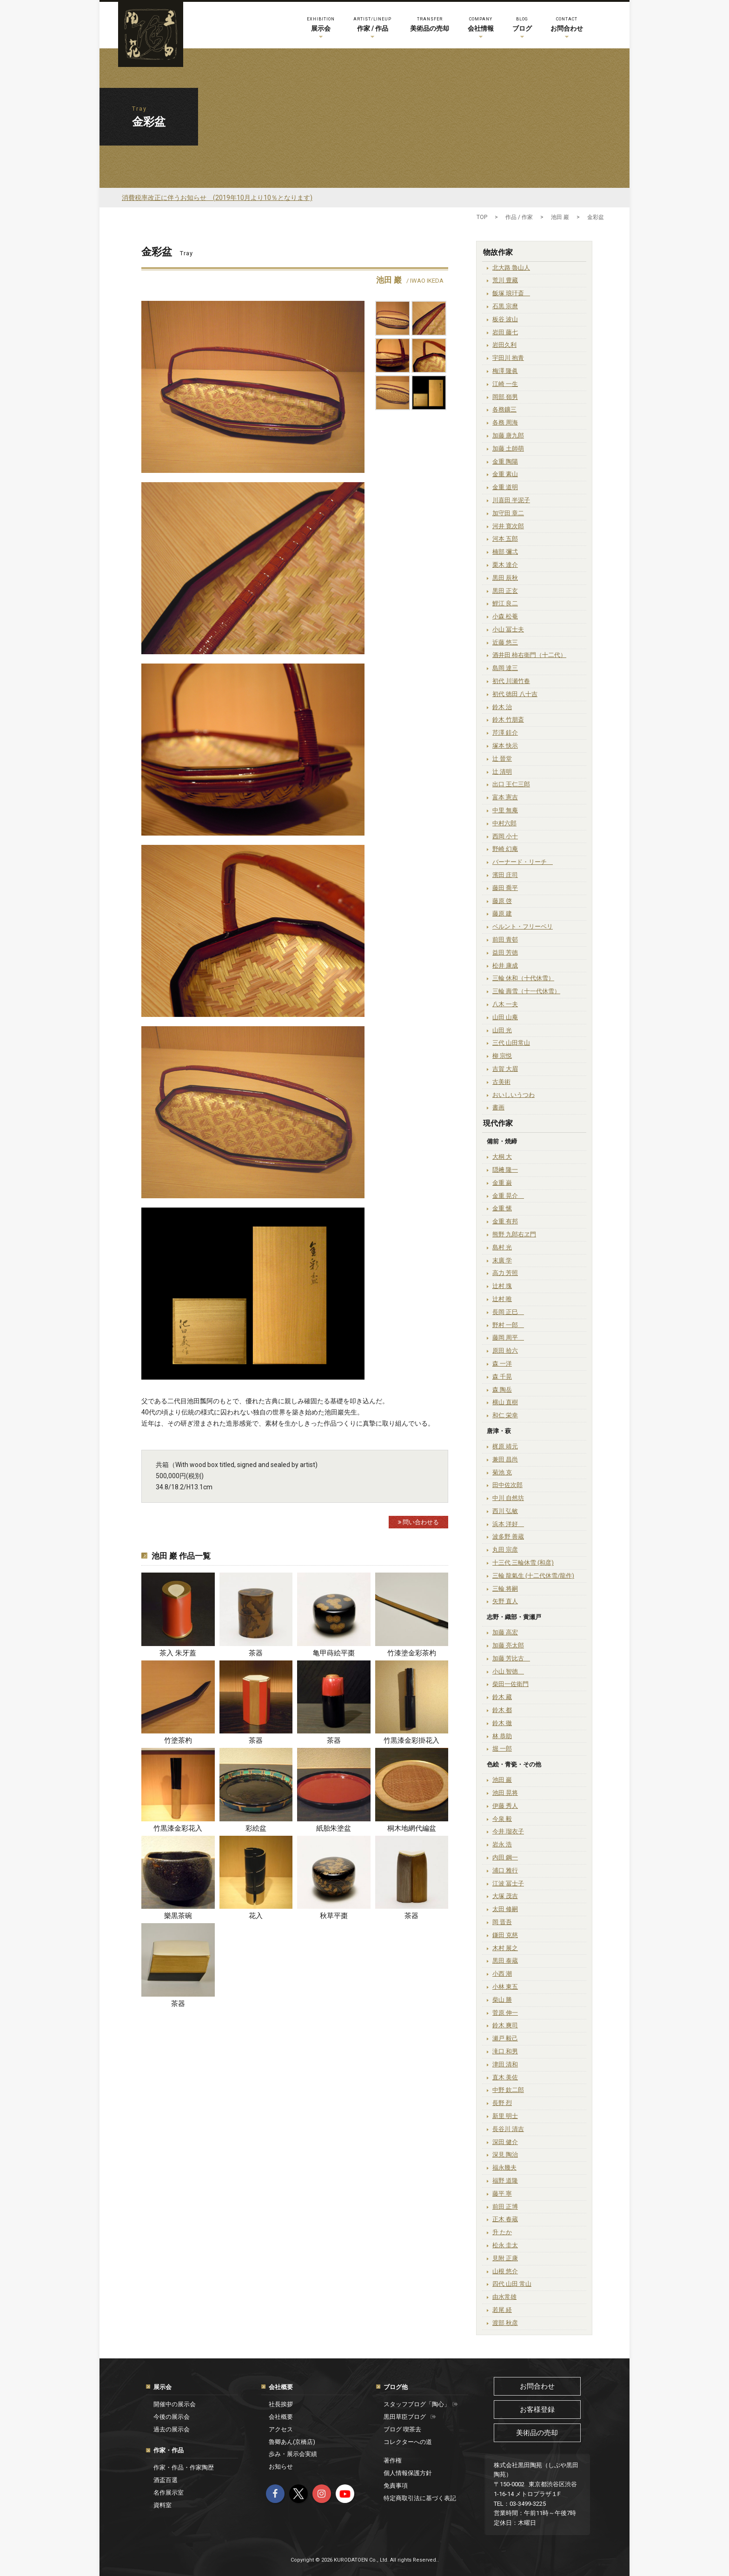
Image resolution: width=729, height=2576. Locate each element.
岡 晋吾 (502, 1922)
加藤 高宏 (505, 1632)
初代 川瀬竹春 (511, 680)
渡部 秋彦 (505, 2322)
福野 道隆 (505, 2180)
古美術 (501, 1081)
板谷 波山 (505, 319)
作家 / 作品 (372, 23)
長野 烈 (502, 2102)
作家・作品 (168, 2450)
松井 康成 (505, 965)
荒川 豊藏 (505, 280)
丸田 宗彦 (505, 1549)
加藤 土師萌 (508, 448)
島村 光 (502, 1247)
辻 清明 (502, 771)
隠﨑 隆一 (505, 1169)
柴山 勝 (502, 1999)
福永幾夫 (504, 2167)
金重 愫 (502, 1208)
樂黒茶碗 (178, 1916)
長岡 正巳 (508, 1311)
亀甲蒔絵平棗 (334, 1653)
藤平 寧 (502, 2193)
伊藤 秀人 (505, 1805)
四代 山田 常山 (511, 2283)
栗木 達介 (505, 564)
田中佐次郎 (507, 1484)
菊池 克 (502, 1472)
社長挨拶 (281, 2404)
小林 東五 (505, 1986)
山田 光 (502, 1030)
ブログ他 (396, 2386)
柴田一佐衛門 (510, 1683)
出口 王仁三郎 (511, 784)
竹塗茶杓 (178, 1740)
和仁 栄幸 (505, 1415)
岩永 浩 (502, 1844)
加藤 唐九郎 (508, 435)
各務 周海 (505, 422)
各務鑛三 (504, 409)
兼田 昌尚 (505, 1459)
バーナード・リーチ (522, 861)
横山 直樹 (505, 1402)
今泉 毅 (502, 1818)
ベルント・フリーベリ (522, 926)
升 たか (502, 2232)
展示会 (321, 23)
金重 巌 (502, 1182)
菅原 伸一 (505, 2012)
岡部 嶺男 (505, 396)
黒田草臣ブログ (410, 2416)
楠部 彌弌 (505, 551)
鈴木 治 (502, 707)
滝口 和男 (505, 2051)
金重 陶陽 (505, 461)
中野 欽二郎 (508, 2089)
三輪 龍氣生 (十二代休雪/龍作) (533, 1575)
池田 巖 (502, 1779)
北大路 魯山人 (511, 267)
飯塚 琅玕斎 (511, 293)
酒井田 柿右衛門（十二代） (529, 654)
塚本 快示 (505, 745)
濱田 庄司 (505, 874)
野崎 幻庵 (505, 848)
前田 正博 (505, 2206)
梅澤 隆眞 (505, 370)
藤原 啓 (502, 900)
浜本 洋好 (508, 1523)
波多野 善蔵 (508, 1536)
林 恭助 (502, 1736)
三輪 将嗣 (505, 1588)
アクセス (281, 2429)
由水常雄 (504, 2296)
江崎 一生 (505, 383)
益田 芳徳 (505, 952)
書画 (498, 1107)
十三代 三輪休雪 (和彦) (523, 1562)
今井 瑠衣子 (508, 1831)
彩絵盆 (255, 1828)
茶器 (256, 1653)
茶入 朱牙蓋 (177, 1653)
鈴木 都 (502, 1709)
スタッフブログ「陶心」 (421, 2404)
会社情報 (481, 23)
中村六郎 (504, 823)
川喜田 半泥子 (511, 500)
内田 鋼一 (505, 1857)
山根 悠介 (505, 2271)
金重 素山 (505, 474)
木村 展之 (505, 1948)
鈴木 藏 (502, 1696)
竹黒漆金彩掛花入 (411, 1740)
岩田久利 (504, 344)
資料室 (162, 2505)
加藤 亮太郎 (508, 1645)
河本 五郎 (505, 538)
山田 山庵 (505, 1017)
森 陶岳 (502, 1389)
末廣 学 (502, 1260)
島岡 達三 (505, 667)
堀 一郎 (502, 1748)
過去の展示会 (171, 2429)
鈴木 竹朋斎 (508, 719)
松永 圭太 (505, 2245)
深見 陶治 (505, 2154)
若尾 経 (502, 2309)
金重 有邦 (505, 1221)
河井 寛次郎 (508, 526)
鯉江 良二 (505, 603)
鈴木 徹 (502, 1723)
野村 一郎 (508, 1324)
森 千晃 (502, 1376)
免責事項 (396, 2485)
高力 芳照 (505, 1272)
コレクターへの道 (408, 2441)
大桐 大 (502, 1156)
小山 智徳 (508, 1671)
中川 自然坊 (508, 1497)
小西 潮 (502, 1973)
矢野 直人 (505, 1601)
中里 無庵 (505, 810)
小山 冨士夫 (508, 629)
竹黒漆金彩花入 (177, 1828)
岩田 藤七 (505, 332)
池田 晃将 (505, 1792)
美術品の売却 (429, 23)
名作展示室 (168, 2492)
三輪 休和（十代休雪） (523, 978)
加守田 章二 (508, 513)
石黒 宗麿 (505, 306)
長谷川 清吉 (508, 2128)
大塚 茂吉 (505, 1895)
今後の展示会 (171, 2416)
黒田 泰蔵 (505, 1960)
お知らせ (281, 2466)
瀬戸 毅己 (505, 2038)
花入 (256, 1916)
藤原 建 (502, 913)
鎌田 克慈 (505, 1935)
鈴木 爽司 (505, 2025)
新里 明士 (505, 2115)
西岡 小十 (505, 836)
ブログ (522, 23)
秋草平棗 (334, 1916)
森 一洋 (502, 1363)
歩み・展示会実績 (293, 2453)
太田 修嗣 (505, 1908)
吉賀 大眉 (505, 1068)
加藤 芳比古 (511, 1658)
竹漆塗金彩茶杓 (411, 1653)
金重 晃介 (508, 1195)
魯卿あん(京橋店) (292, 2441)
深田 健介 (505, 2141)
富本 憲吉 (505, 797)
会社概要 (281, 2386)
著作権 (393, 2460)
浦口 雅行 (505, 1870)
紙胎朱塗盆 (333, 1828)
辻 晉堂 (502, 758)
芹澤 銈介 (505, 732)
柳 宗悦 (502, 1055)
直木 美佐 (505, 2077)
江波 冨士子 (508, 1883)
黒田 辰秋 (505, 577)
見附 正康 (505, 2258)
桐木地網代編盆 (411, 1828)
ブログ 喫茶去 (402, 2429)
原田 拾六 (505, 1350)
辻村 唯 (502, 1298)
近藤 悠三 (505, 642)
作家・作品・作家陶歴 (183, 2467)
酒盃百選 (165, 2479)
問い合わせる (418, 1522)
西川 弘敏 (505, 1510)
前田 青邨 (505, 939)
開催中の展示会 (174, 2404)
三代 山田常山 (511, 1042)
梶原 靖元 (505, 1446)
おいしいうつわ (513, 1094)
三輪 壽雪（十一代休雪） (526, 991)
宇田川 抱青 (508, 357)
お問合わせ (566, 23)
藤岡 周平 (508, 1337)
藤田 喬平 (505, 887)
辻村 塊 (502, 1285)
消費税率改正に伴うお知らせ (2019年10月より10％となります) (217, 197)
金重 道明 (505, 487)
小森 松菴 (505, 616)
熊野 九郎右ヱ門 (514, 1234)
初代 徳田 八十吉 (514, 693)
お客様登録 (537, 2409)
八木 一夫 (505, 1004)
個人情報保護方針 (408, 2473)
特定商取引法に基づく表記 (420, 2498)
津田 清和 (505, 2064)
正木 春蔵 (505, 2219)
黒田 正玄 (505, 590)
